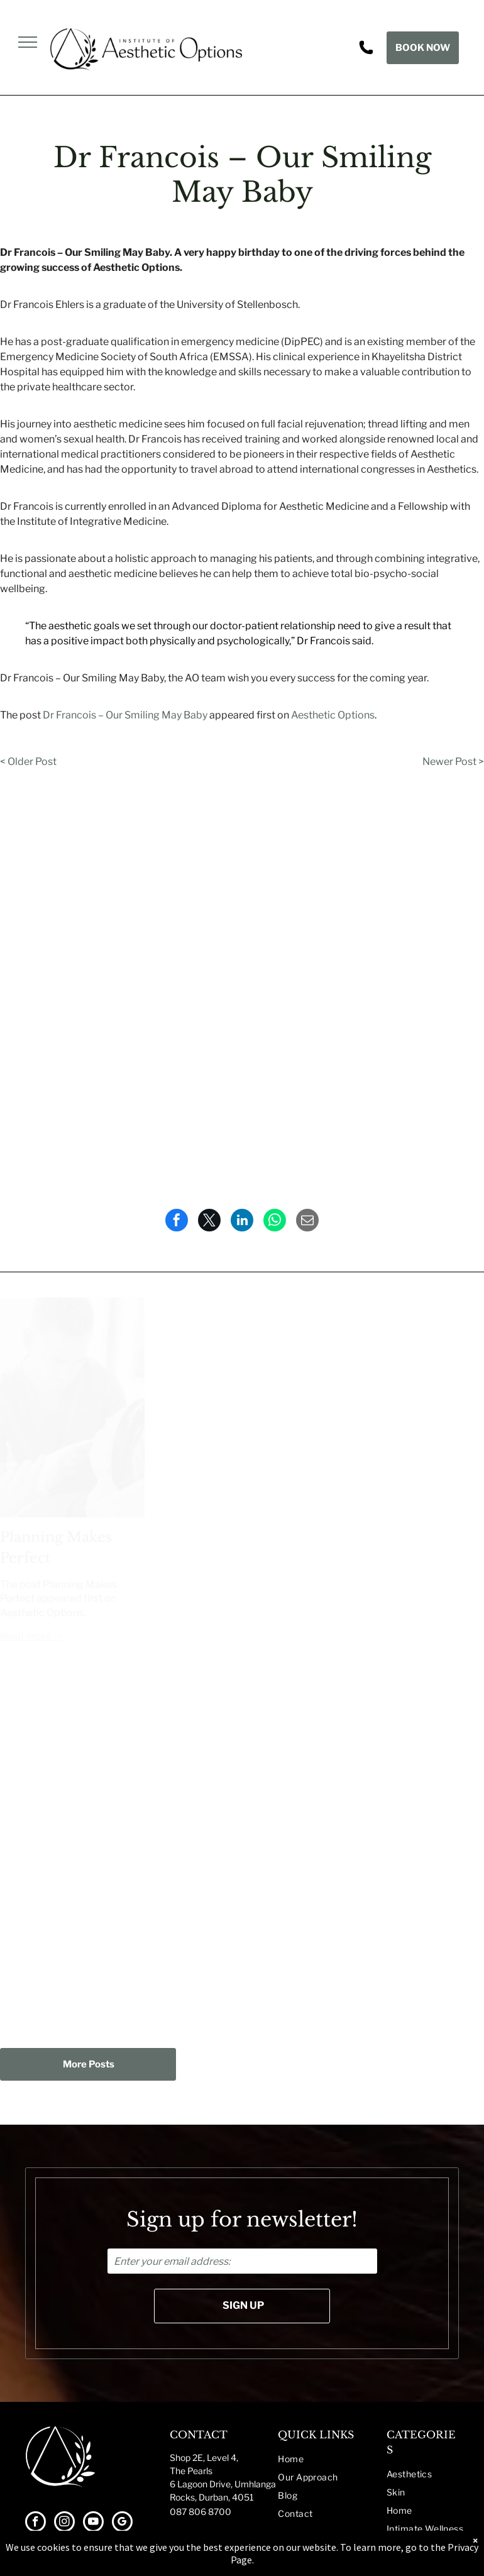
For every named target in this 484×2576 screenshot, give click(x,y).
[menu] (27, 42)
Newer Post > (453, 762)
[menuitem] (332, 2459)
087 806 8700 (200, 2511)
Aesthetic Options (333, 715)
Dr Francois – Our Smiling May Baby (125, 715)
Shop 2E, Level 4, (204, 2457)
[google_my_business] (122, 2523)
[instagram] (64, 2523)
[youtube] (93, 2523)
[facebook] (35, 2523)
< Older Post (28, 762)
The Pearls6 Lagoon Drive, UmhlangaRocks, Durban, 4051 (223, 2483)
